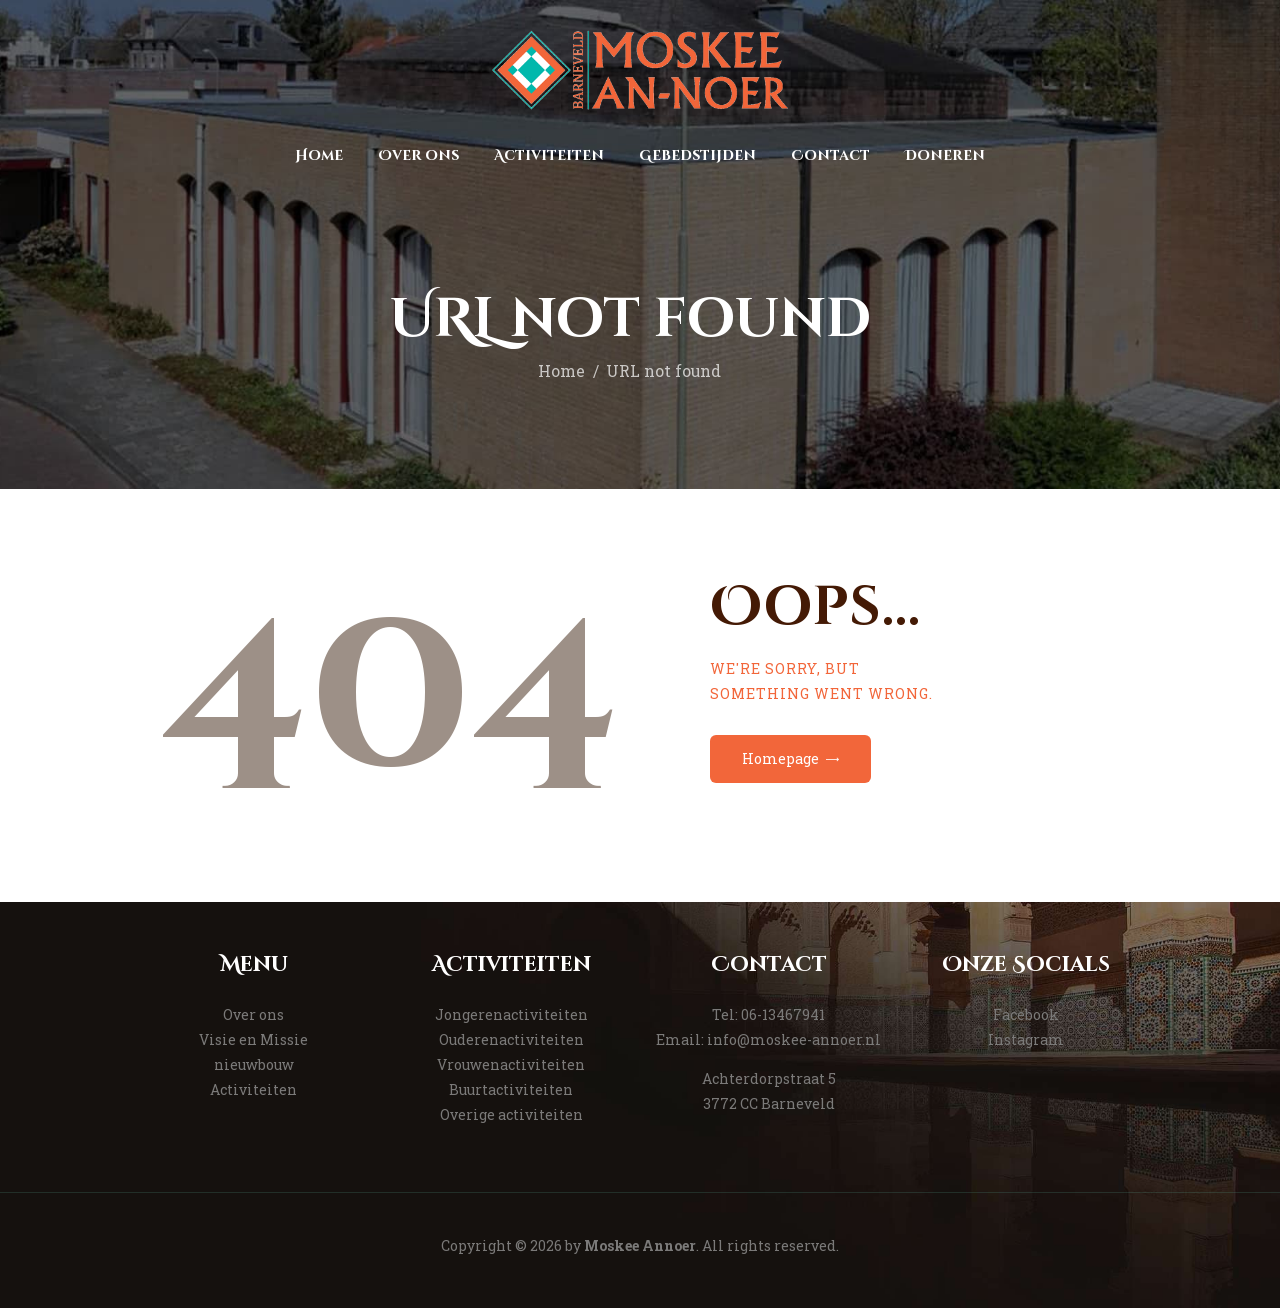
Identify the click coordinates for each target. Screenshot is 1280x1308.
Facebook (1026, 1014)
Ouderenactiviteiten (511, 1039)
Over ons (253, 1014)
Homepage (780, 758)
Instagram (1026, 1039)
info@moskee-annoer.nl (794, 1039)
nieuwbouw (254, 1064)
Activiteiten (253, 1089)
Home (561, 371)
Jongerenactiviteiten (511, 1014)
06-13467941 (783, 1014)
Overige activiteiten (511, 1114)
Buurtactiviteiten (511, 1089)
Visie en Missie (253, 1039)
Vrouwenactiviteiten (511, 1064)
